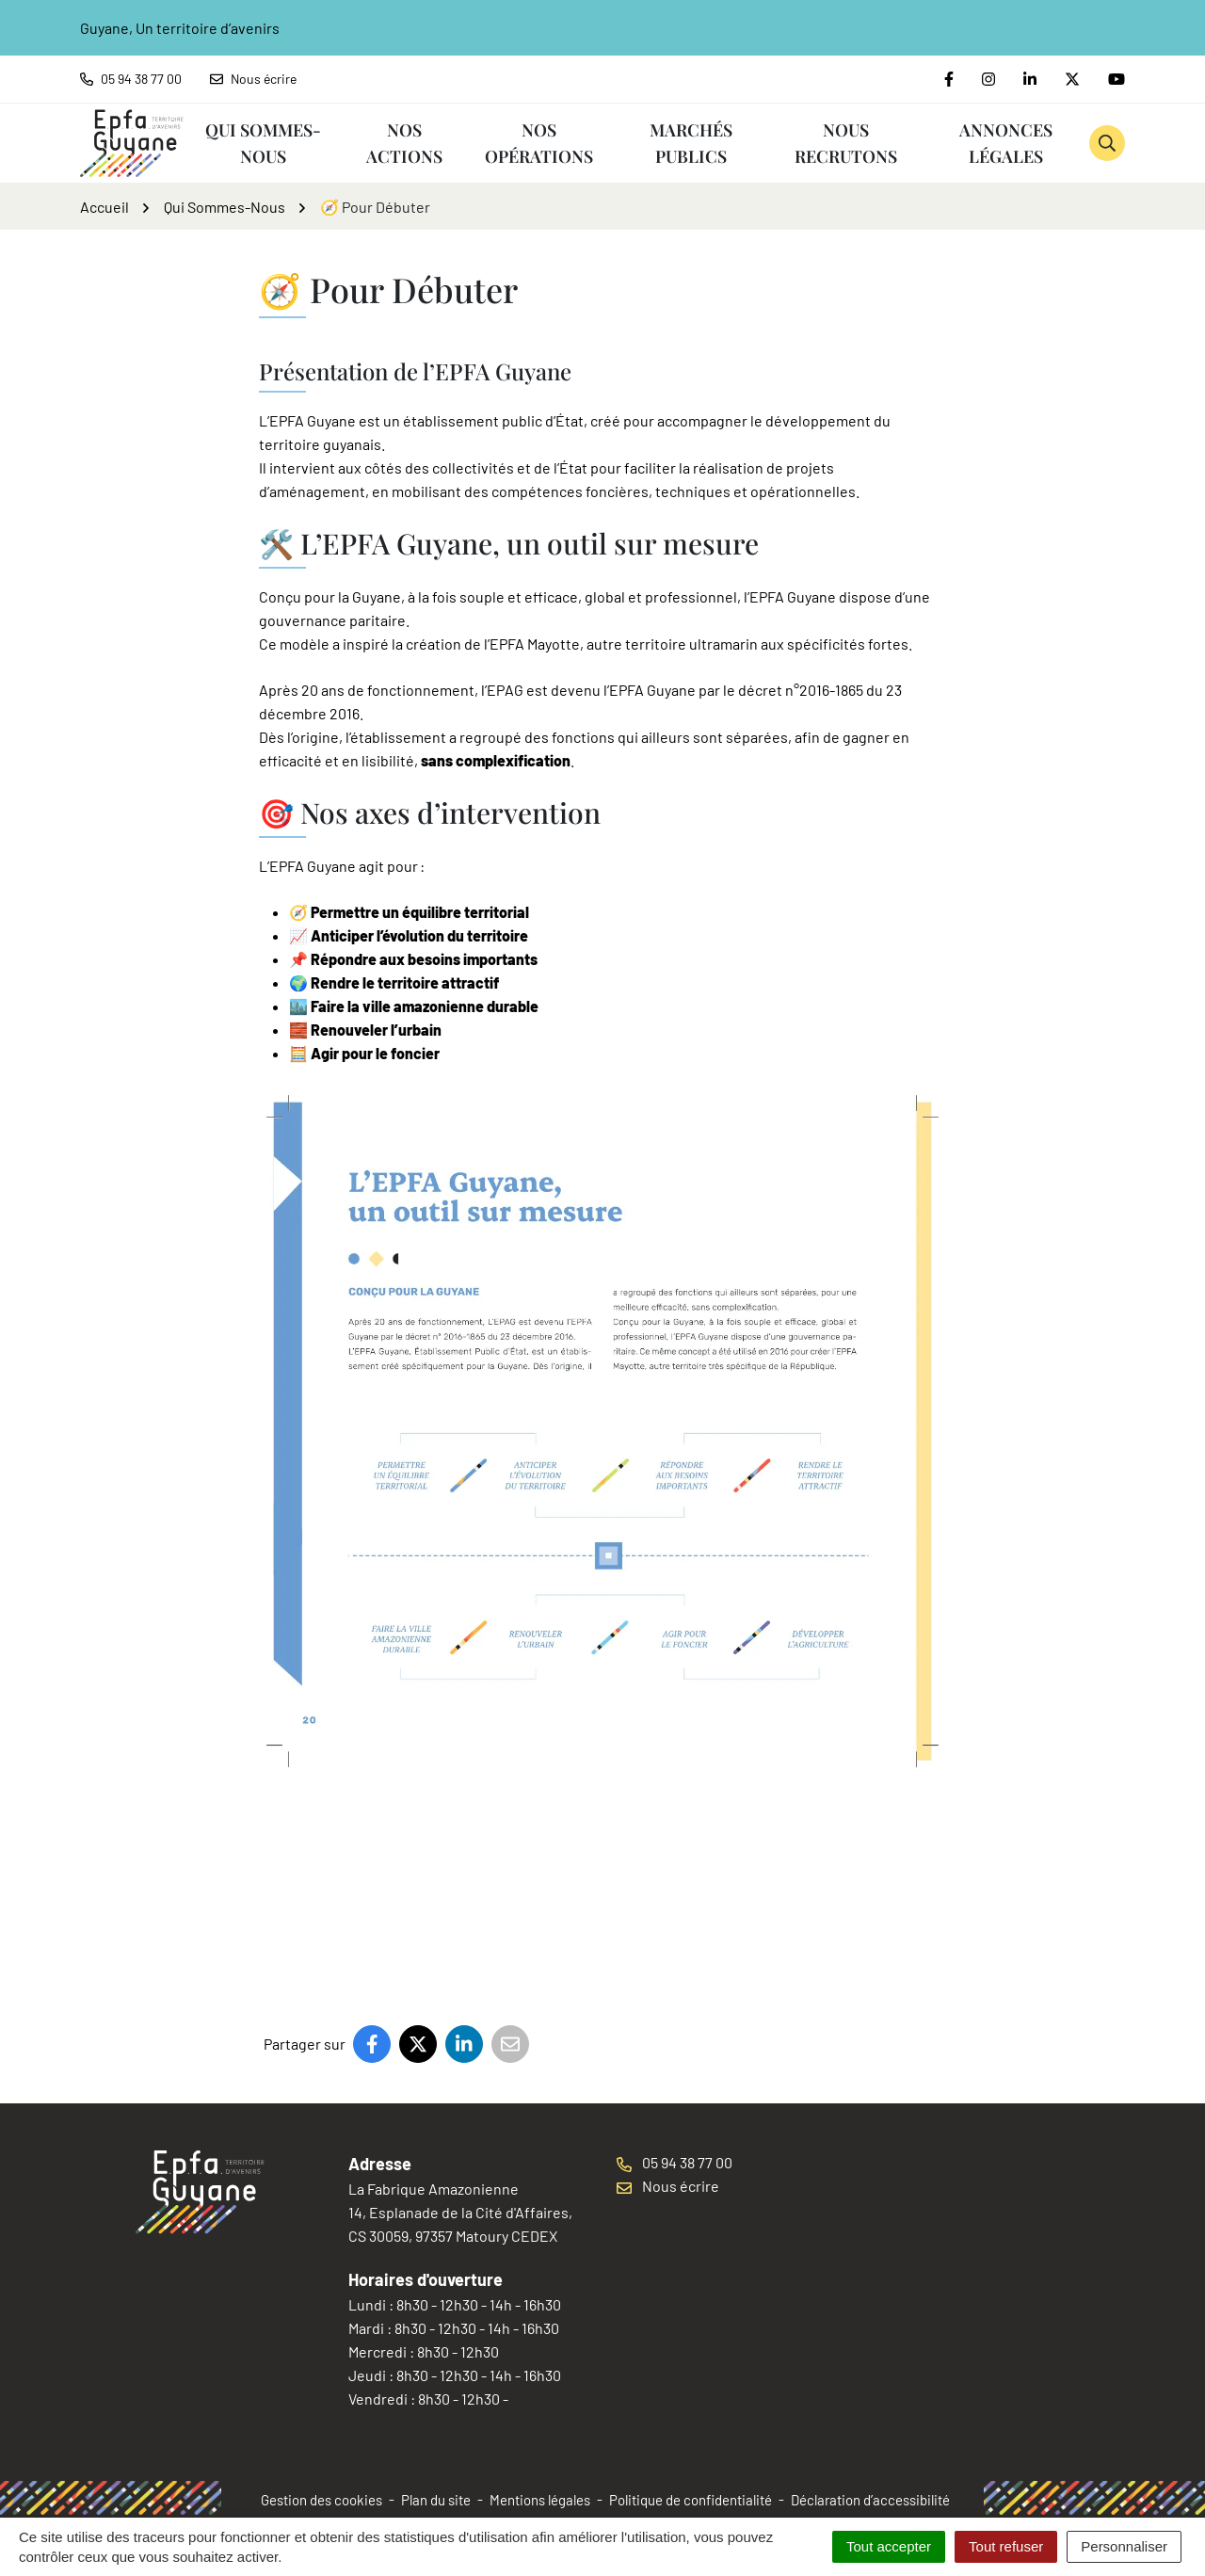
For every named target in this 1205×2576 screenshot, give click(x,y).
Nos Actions (404, 143)
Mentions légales (540, 2499)
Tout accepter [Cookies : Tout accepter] (888, 2546)
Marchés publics (691, 143)
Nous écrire (668, 2186)
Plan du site (436, 2499)
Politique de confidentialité (690, 2499)
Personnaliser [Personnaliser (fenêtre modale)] (1124, 2546)
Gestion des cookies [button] (321, 2499)
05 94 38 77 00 (674, 2162)
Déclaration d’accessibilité (870, 2499)
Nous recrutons (846, 143)
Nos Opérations (539, 143)
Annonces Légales (1005, 143)
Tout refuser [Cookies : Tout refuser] (1006, 2546)
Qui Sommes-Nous (263, 143)
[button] (1107, 143)
